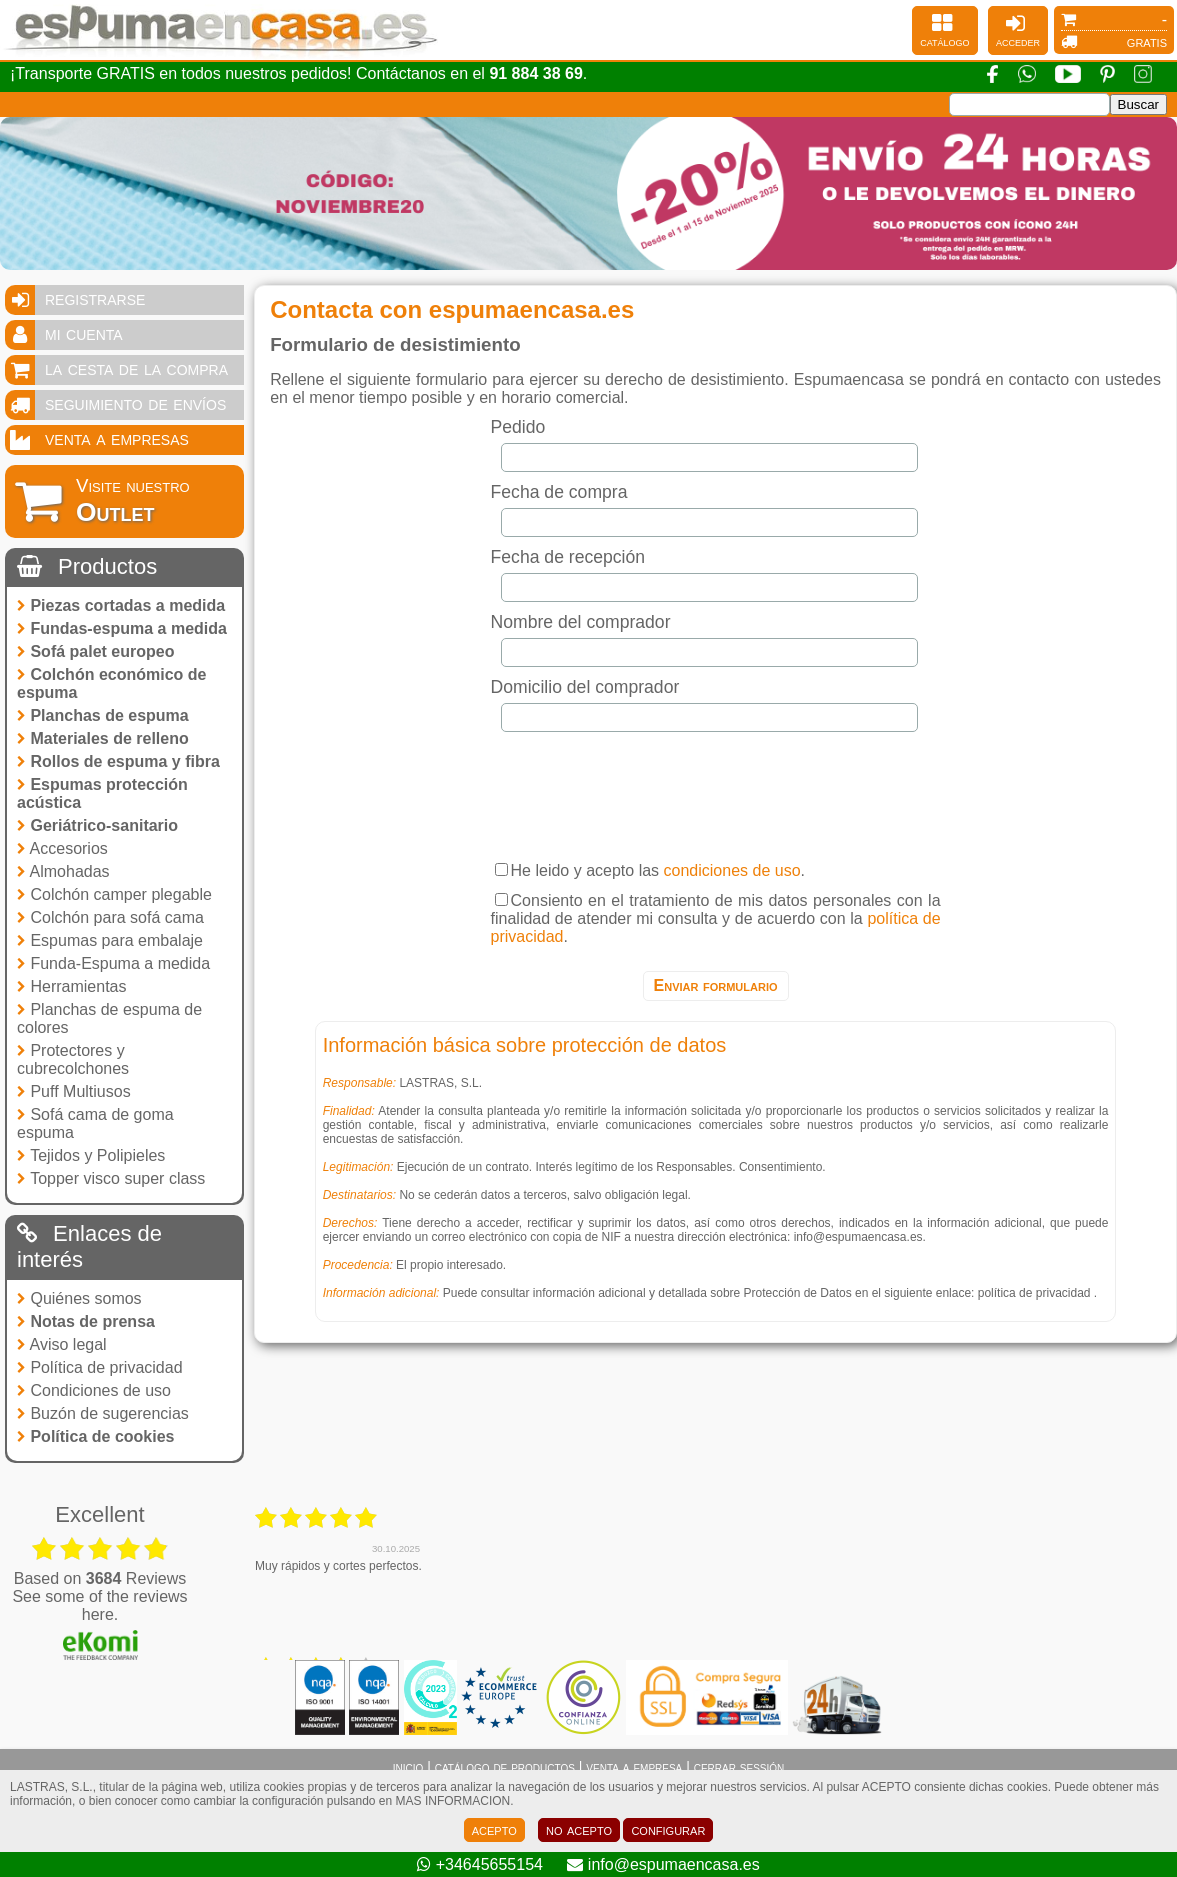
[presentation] (716, 791)
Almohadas (63, 871)
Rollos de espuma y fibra (118, 761)
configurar (668, 1829)
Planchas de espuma (103, 715)
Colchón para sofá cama (110, 917)
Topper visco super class (111, 1178)
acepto (494, 1829)
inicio (408, 1767)
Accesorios (62, 848)
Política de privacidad (100, 1367)
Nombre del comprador (581, 622)
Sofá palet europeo (95, 651)
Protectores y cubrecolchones (73, 1059)
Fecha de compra (559, 492)
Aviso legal (62, 1344)
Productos (87, 566)
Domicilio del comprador (585, 687)
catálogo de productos (505, 1767)
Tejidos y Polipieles (91, 1155)
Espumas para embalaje (110, 940)
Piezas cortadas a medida (121, 605)
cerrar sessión (739, 1767)
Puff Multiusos (74, 1091)
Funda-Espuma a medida (113, 963)
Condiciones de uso (94, 1390)
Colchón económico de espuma (111, 683)
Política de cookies (96, 1436)
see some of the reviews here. (99, 1605)
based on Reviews (100, 1578)
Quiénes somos (79, 1298)
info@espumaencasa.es (858, 1237)
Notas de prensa (86, 1321)
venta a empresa (634, 1767)
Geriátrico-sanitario (97, 825)
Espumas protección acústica (102, 793)
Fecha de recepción (568, 557)
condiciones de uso (732, 870)
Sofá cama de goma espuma (95, 1123)
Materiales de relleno (103, 738)
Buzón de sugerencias (103, 1413)
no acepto (579, 1829)
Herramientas (71, 986)
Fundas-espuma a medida (122, 628)
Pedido (518, 427)
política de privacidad (1034, 1293)
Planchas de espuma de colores (109, 1018)
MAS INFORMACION (453, 1801)
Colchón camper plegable (114, 894)
